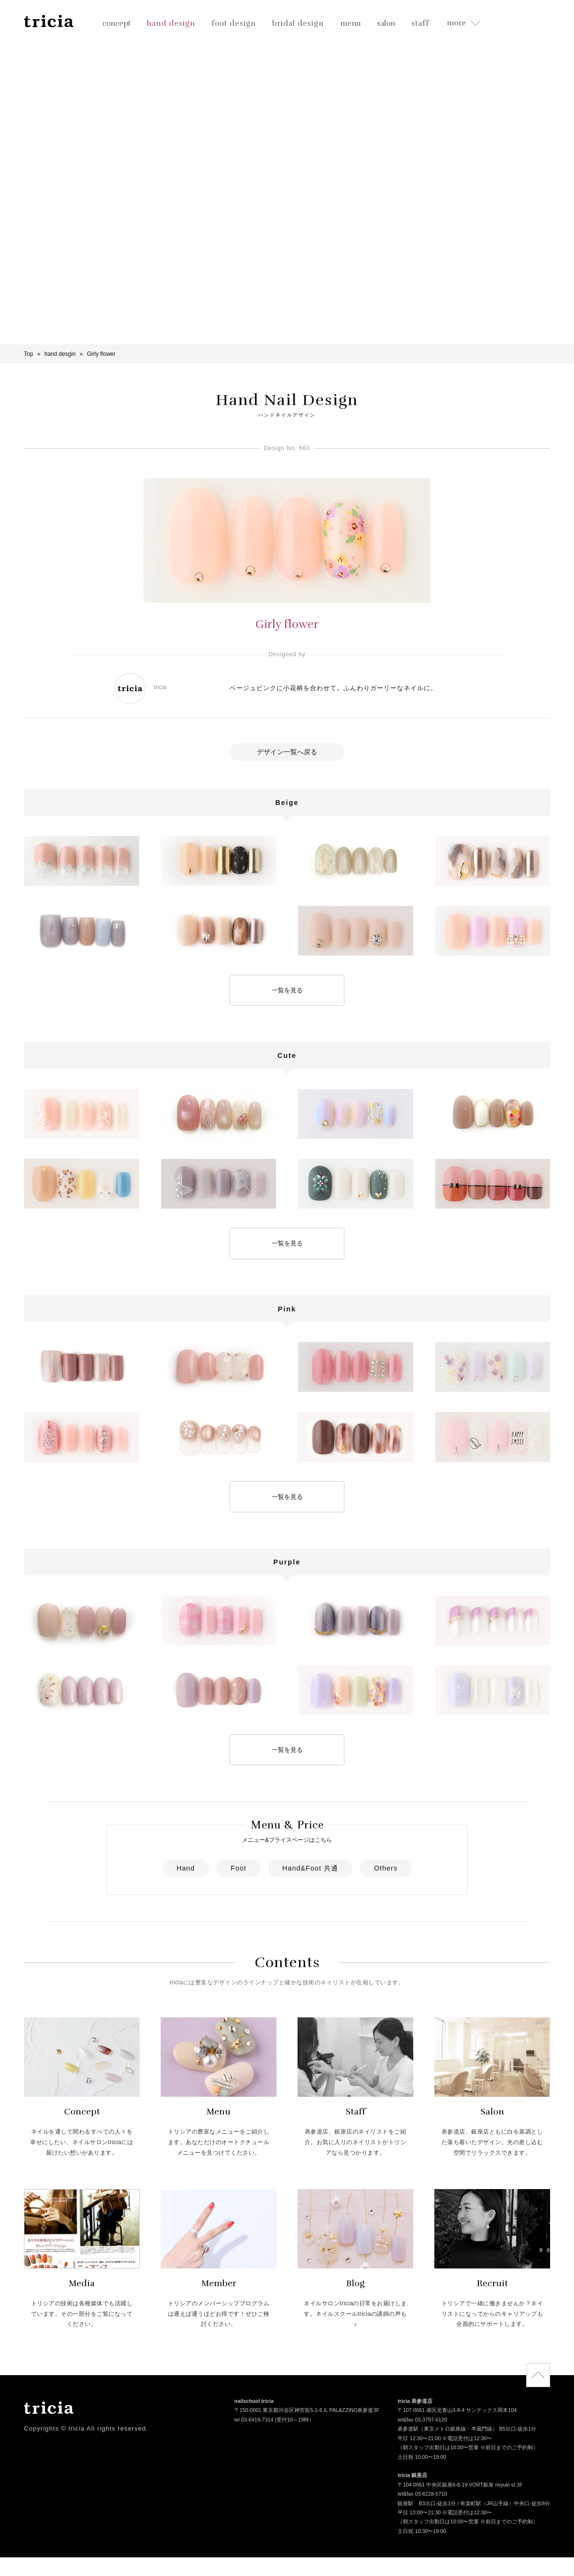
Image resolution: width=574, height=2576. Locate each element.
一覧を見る (287, 990)
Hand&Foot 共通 (310, 1868)
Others (385, 1868)
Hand (186, 1868)
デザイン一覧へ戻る (287, 752)
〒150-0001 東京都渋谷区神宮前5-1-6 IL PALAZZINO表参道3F (306, 2411)
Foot (238, 1868)
